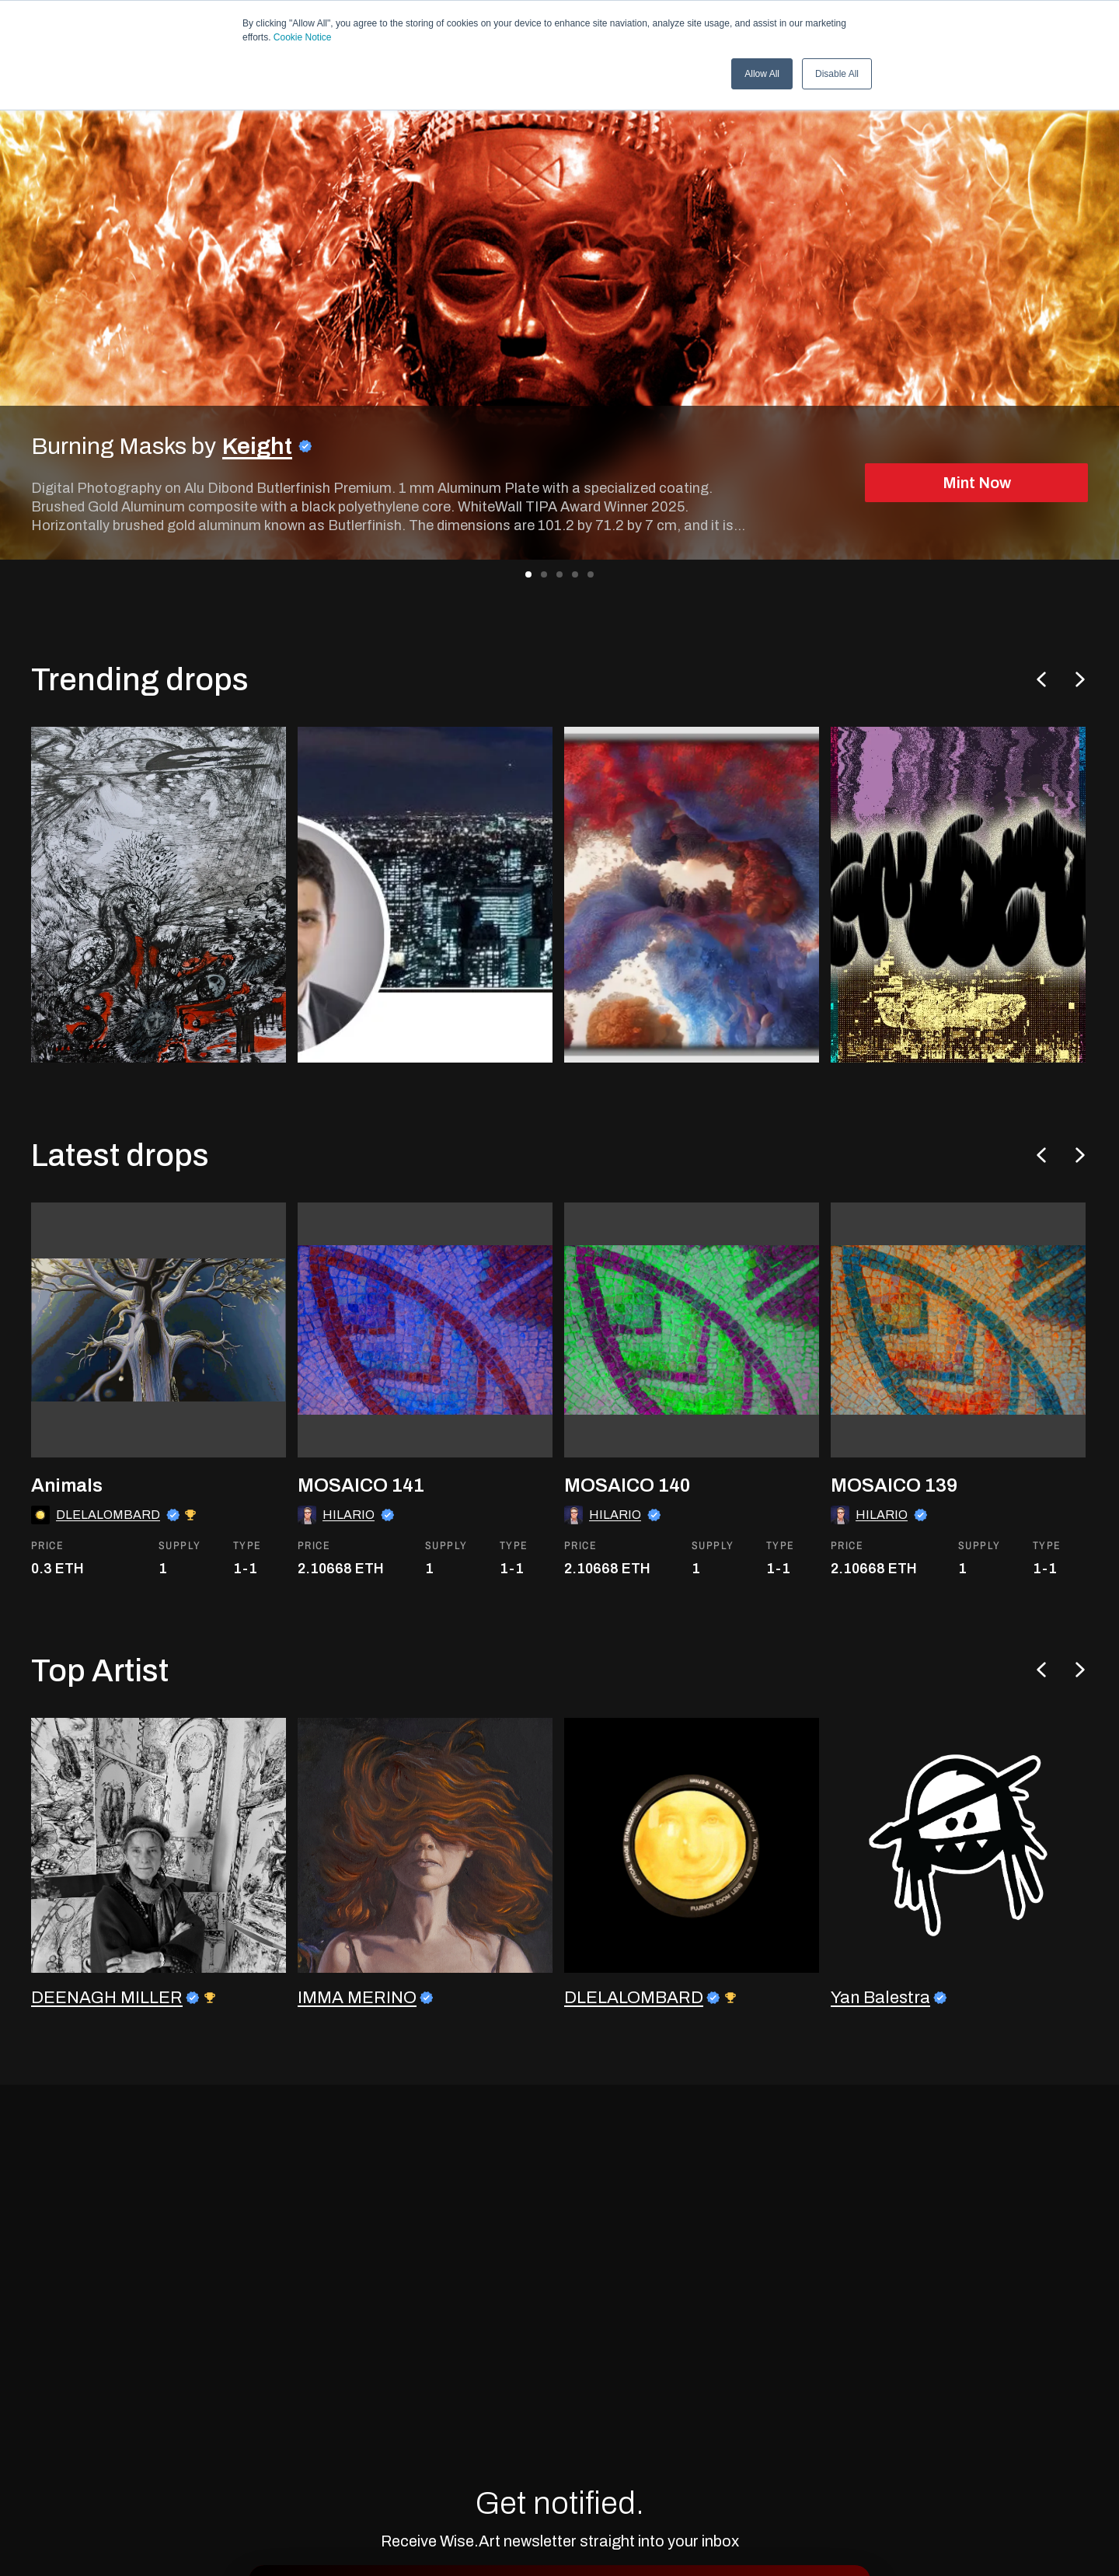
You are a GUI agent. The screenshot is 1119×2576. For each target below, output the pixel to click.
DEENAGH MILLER (107, 2043)
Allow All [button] (761, 73)
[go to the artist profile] (158, 1891)
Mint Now (977, 482)
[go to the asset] (158, 1387)
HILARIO (348, 1571)
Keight (257, 446)
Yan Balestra (880, 2043)
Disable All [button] (837, 73)
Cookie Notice (303, 37)
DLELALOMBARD (108, 1571)
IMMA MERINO (357, 2043)
